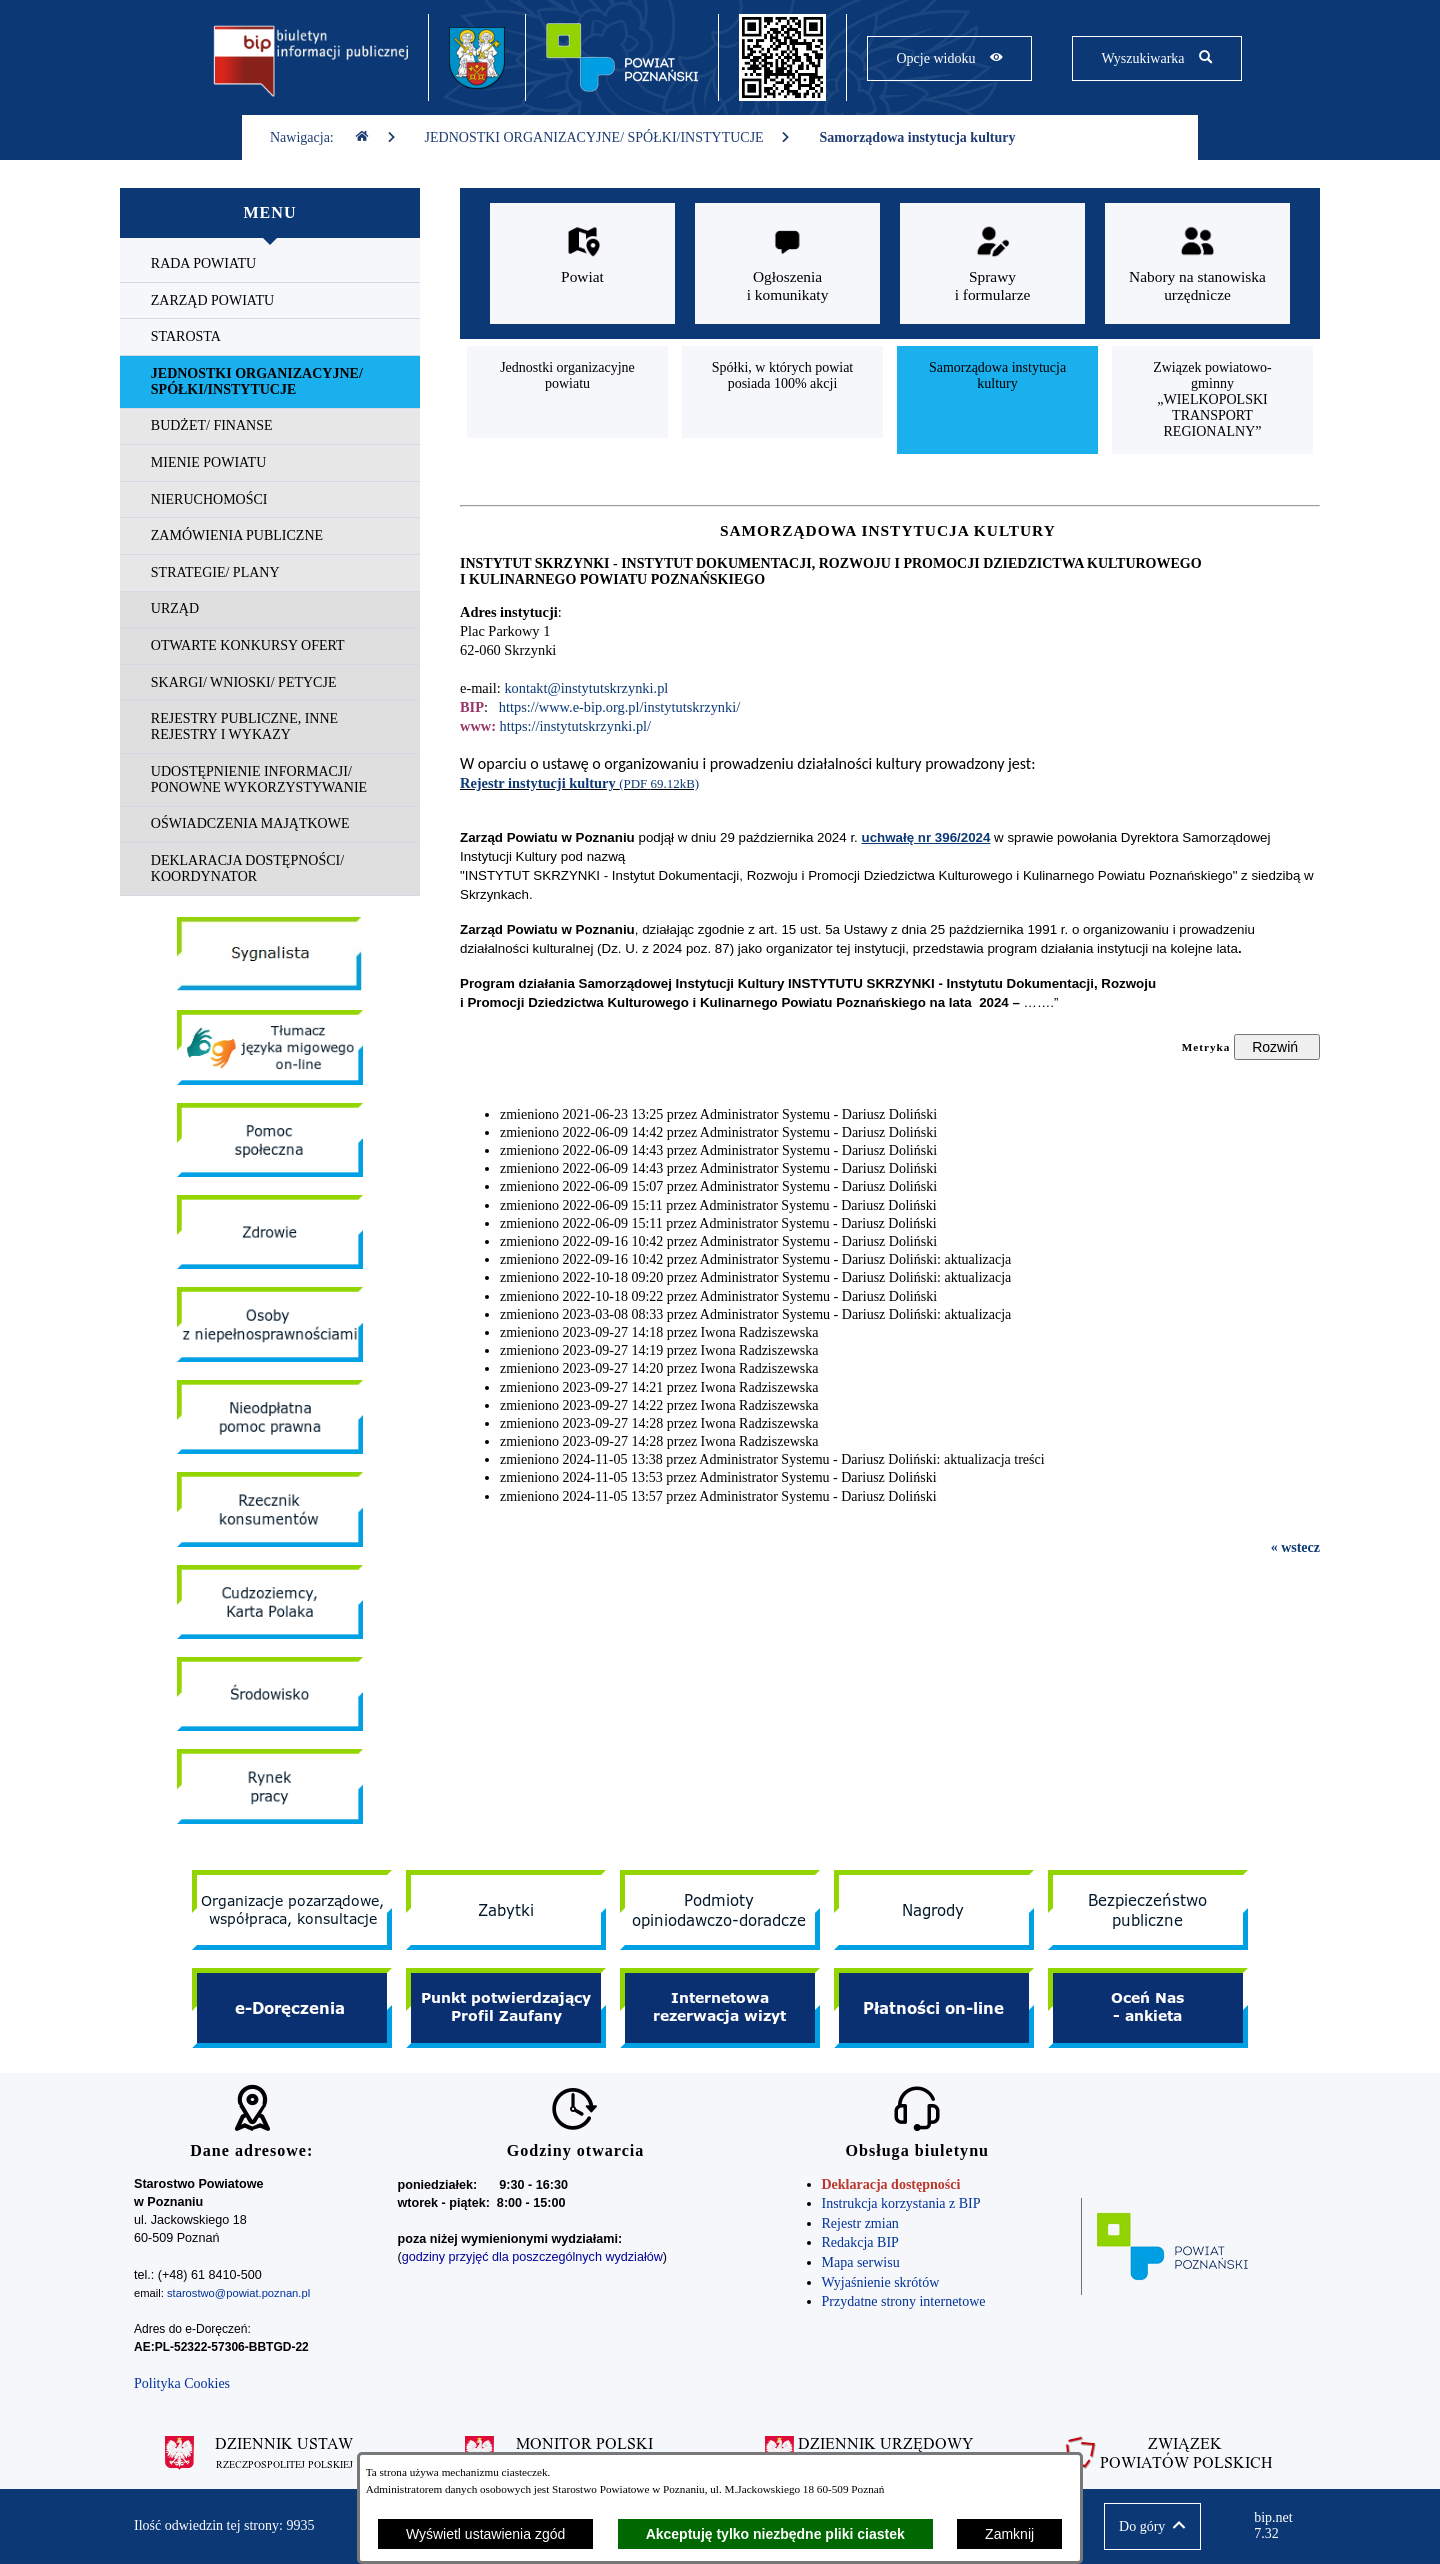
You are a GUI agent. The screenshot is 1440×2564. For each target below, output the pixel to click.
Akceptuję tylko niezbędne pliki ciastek (775, 2534)
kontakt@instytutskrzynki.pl (586, 688)
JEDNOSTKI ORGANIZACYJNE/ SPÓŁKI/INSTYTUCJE (608, 137)
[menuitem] (270, 264)
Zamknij (1009, 2534)
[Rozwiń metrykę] (1277, 1047)
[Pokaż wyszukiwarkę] (1156, 58)
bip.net (1280, 2526)
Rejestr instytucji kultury (539, 783)
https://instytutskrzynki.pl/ (576, 726)
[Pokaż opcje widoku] (949, 58)
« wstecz (1295, 1547)
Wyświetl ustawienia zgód (485, 2534)
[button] (1152, 2526)
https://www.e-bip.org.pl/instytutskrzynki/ (619, 707)
